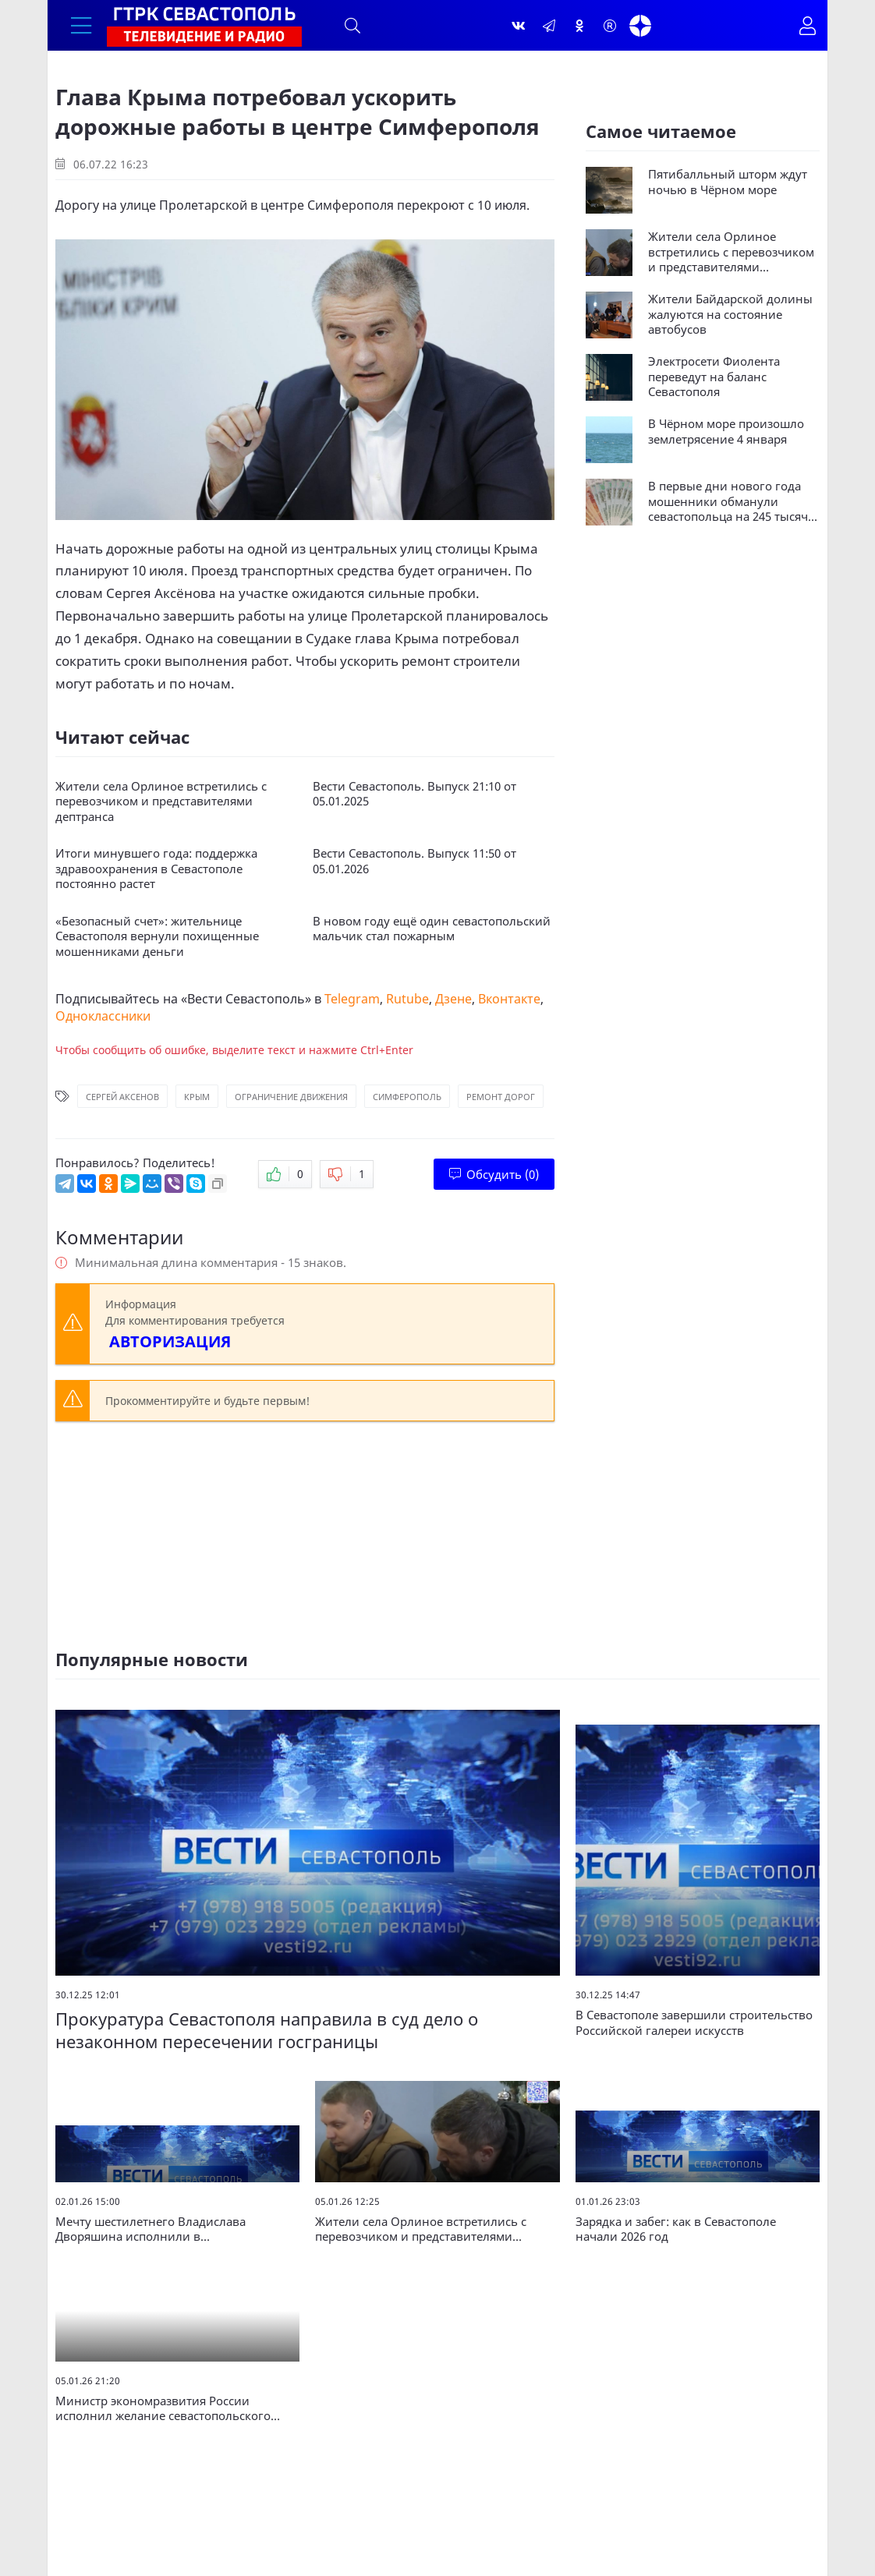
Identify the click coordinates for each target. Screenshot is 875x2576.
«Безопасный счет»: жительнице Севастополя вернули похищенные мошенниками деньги (157, 936)
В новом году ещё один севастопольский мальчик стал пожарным (432, 929)
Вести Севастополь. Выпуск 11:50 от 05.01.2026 (414, 861)
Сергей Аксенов (122, 1096)
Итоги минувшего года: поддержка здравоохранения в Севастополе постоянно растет (156, 868)
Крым (197, 1096)
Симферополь (407, 1096)
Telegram (352, 998)
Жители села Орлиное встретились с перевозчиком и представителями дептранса (161, 801)
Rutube (407, 998)
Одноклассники (103, 1015)
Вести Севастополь (246, 998)
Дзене (453, 998)
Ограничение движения (291, 1096)
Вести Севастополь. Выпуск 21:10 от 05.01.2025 (414, 794)
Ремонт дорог (500, 1096)
